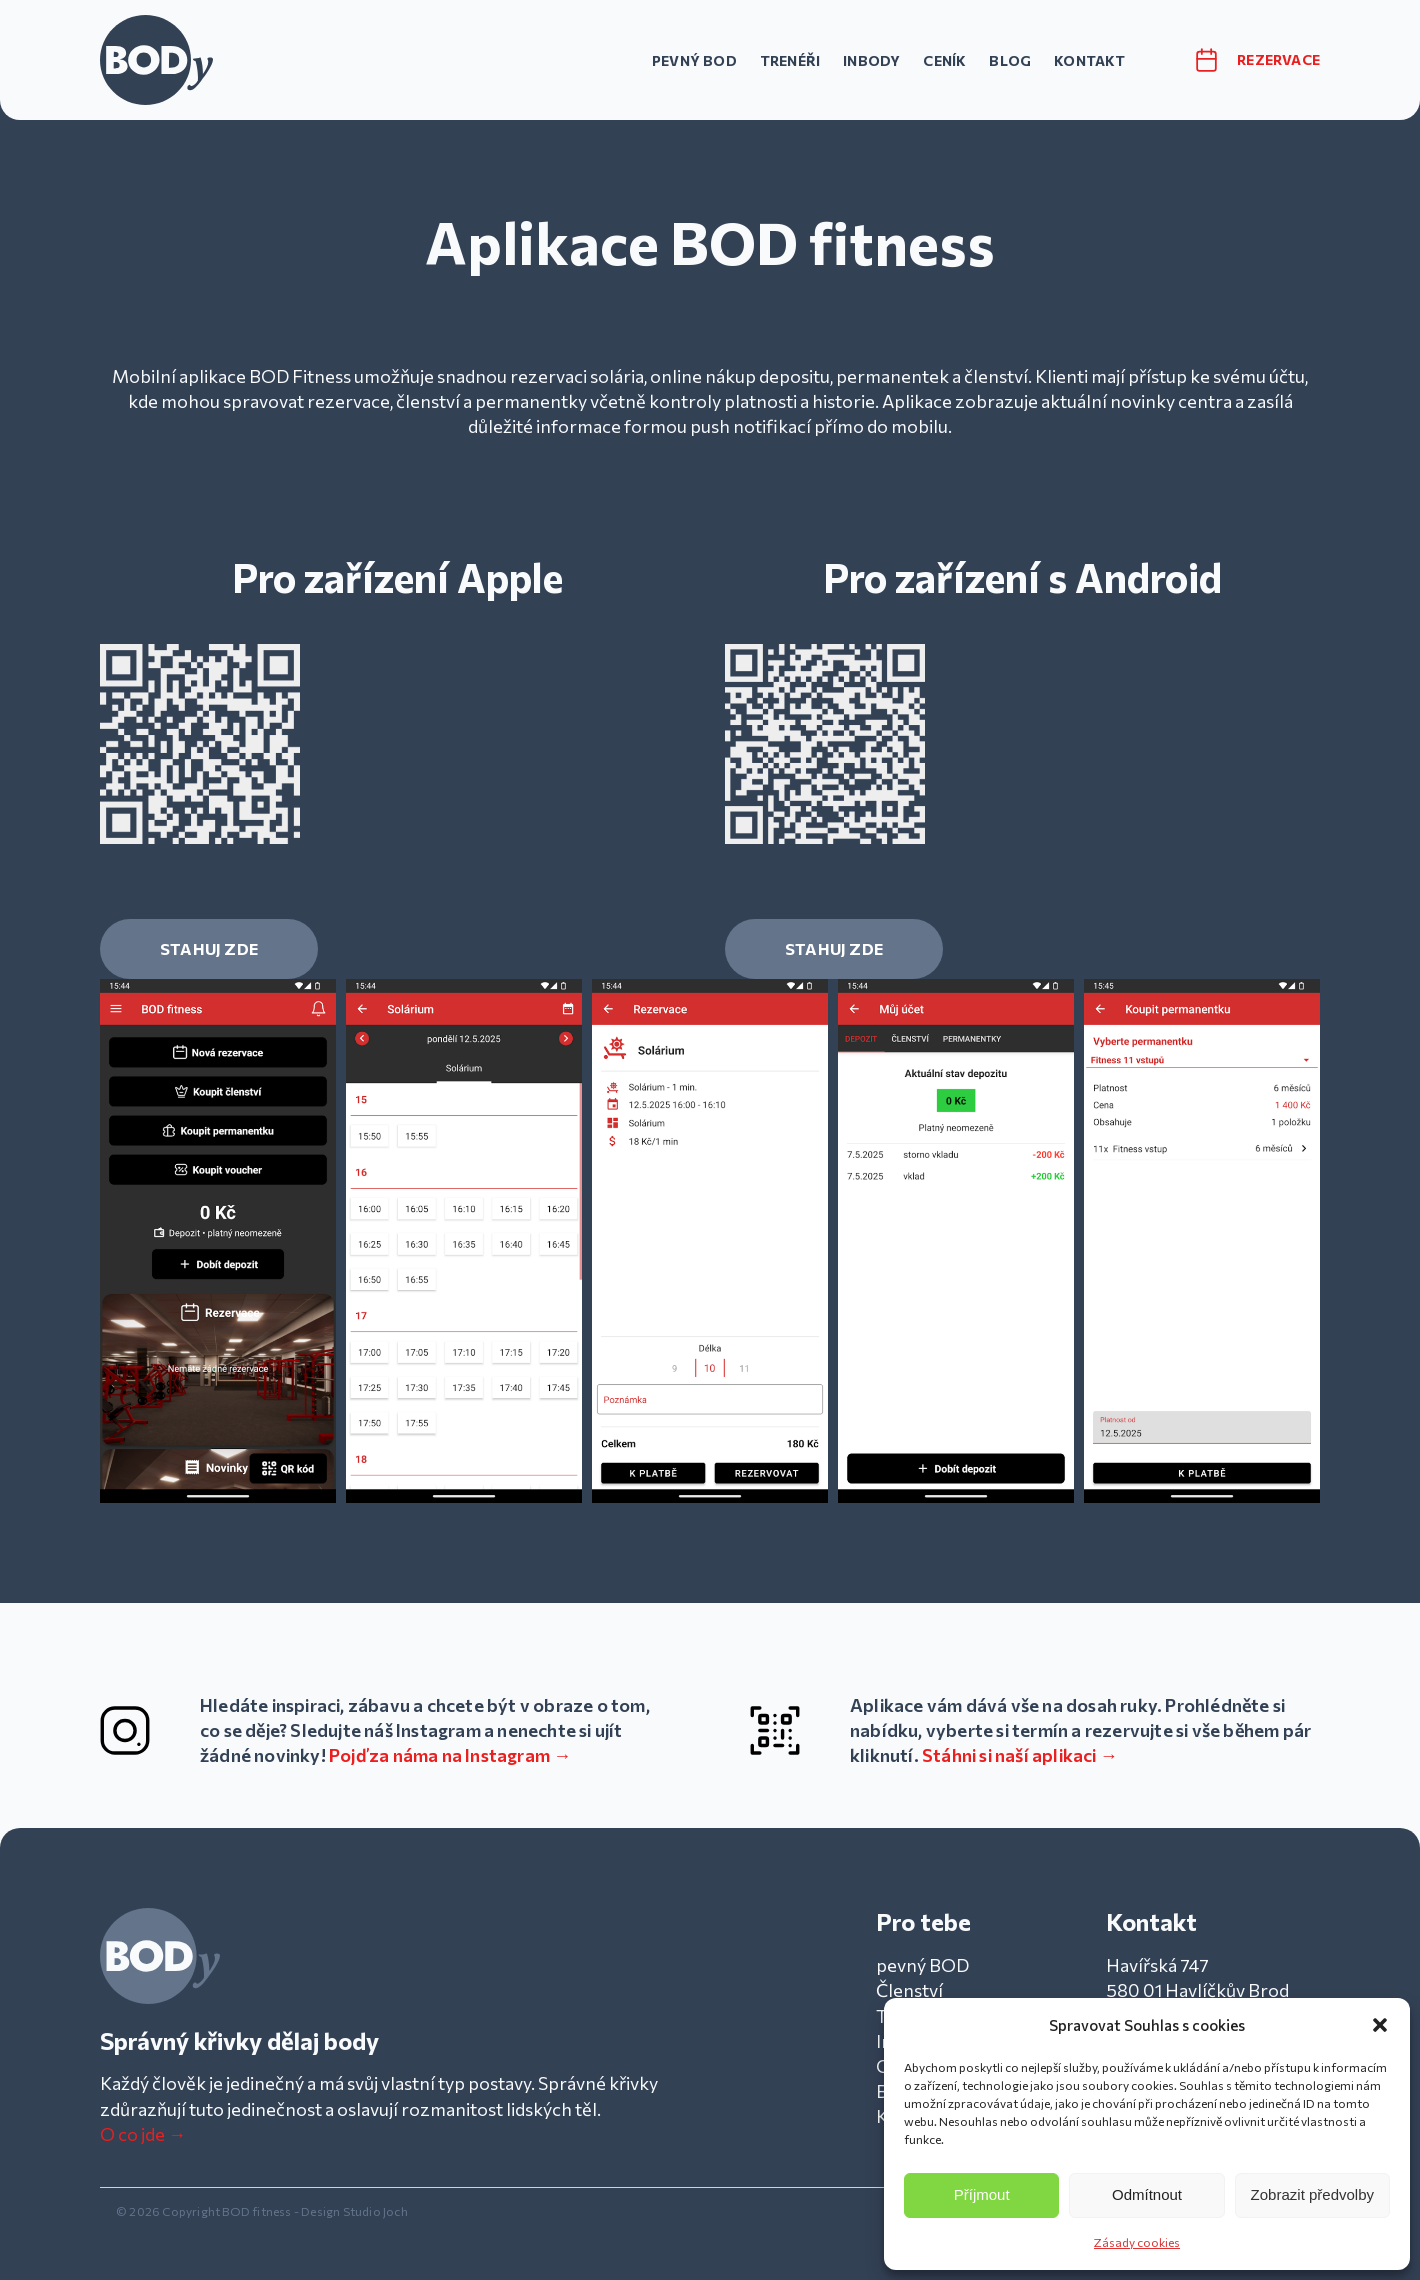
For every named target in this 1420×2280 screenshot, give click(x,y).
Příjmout (982, 2194)
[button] (1380, 2025)
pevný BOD (694, 60)
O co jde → (143, 2134)
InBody (871, 60)
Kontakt (1089, 60)
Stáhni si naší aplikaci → (1020, 1755)
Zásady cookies (1137, 2242)
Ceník (944, 60)
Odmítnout (1147, 2194)
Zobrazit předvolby (1312, 2194)
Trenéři (790, 60)
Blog (1010, 60)
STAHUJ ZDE (209, 948)
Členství (909, 1990)
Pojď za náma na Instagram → (450, 1755)
